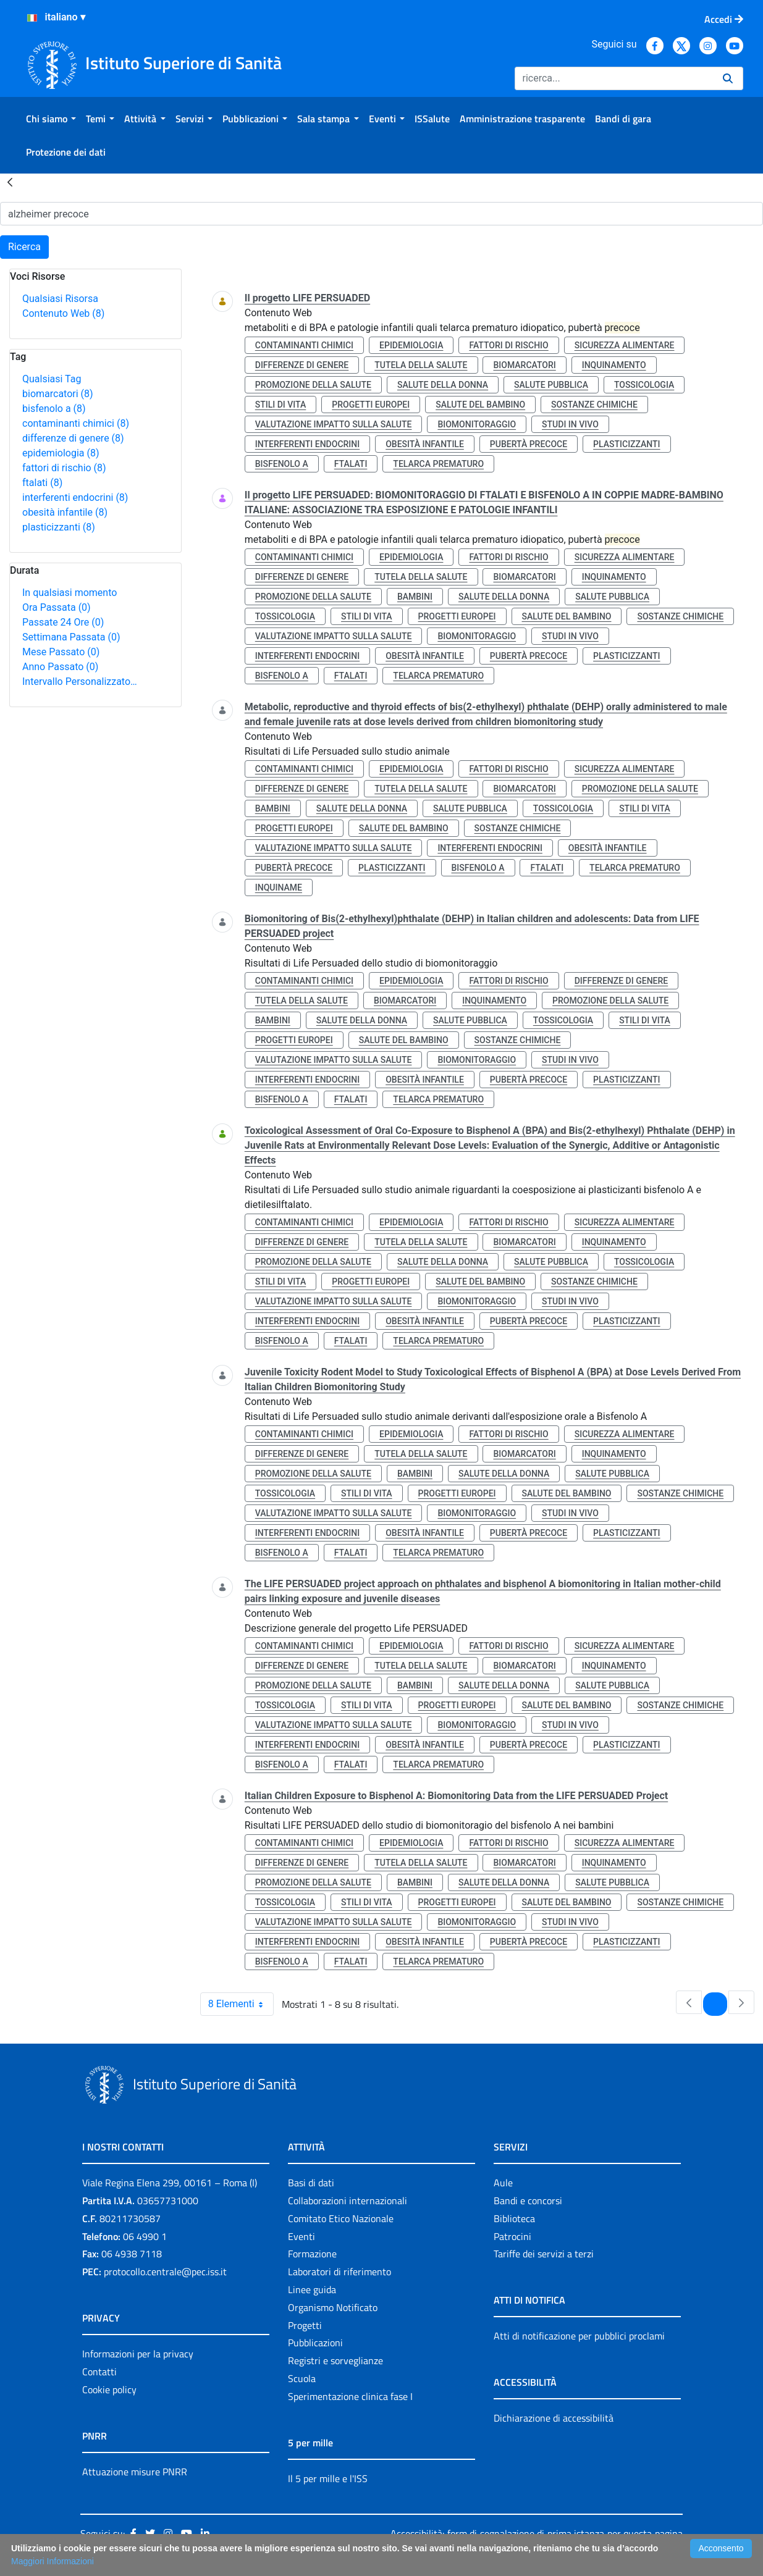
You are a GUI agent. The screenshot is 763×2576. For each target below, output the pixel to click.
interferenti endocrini (75, 497)
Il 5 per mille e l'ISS (328, 2478)
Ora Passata (56, 607)
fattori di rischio (64, 468)
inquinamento (614, 365)
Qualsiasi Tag (51, 379)
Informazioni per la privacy (137, 2353)
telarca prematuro (438, 464)
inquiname (278, 887)
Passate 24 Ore (63, 622)
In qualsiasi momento (69, 592)
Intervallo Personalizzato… (79, 681)
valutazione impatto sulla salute (333, 424)
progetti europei (371, 404)
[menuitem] (51, 118)
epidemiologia (60, 453)
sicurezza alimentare (625, 345)
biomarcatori (57, 394)
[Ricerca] (614, 78)
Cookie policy (109, 2389)
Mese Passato (60, 652)
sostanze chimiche (594, 404)
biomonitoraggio (476, 424)
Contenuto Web (63, 313)
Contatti (99, 2371)
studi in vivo (570, 424)
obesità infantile (64, 512)
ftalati (42, 483)
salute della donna (442, 385)
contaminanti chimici (75, 423)
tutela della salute (420, 365)
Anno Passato (60, 667)
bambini (414, 597)
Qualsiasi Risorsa (60, 298)
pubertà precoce (528, 444)
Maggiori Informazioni (52, 2561)
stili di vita (280, 404)
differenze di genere (73, 438)
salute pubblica (551, 385)
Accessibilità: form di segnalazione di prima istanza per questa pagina (536, 2533)
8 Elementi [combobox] (240, 2004)
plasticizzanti (58, 527)
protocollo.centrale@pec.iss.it (165, 2271)
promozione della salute (313, 385)
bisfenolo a (54, 408)
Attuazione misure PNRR (134, 2471)
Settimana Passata (71, 637)
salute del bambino (480, 404)
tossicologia (644, 385)
